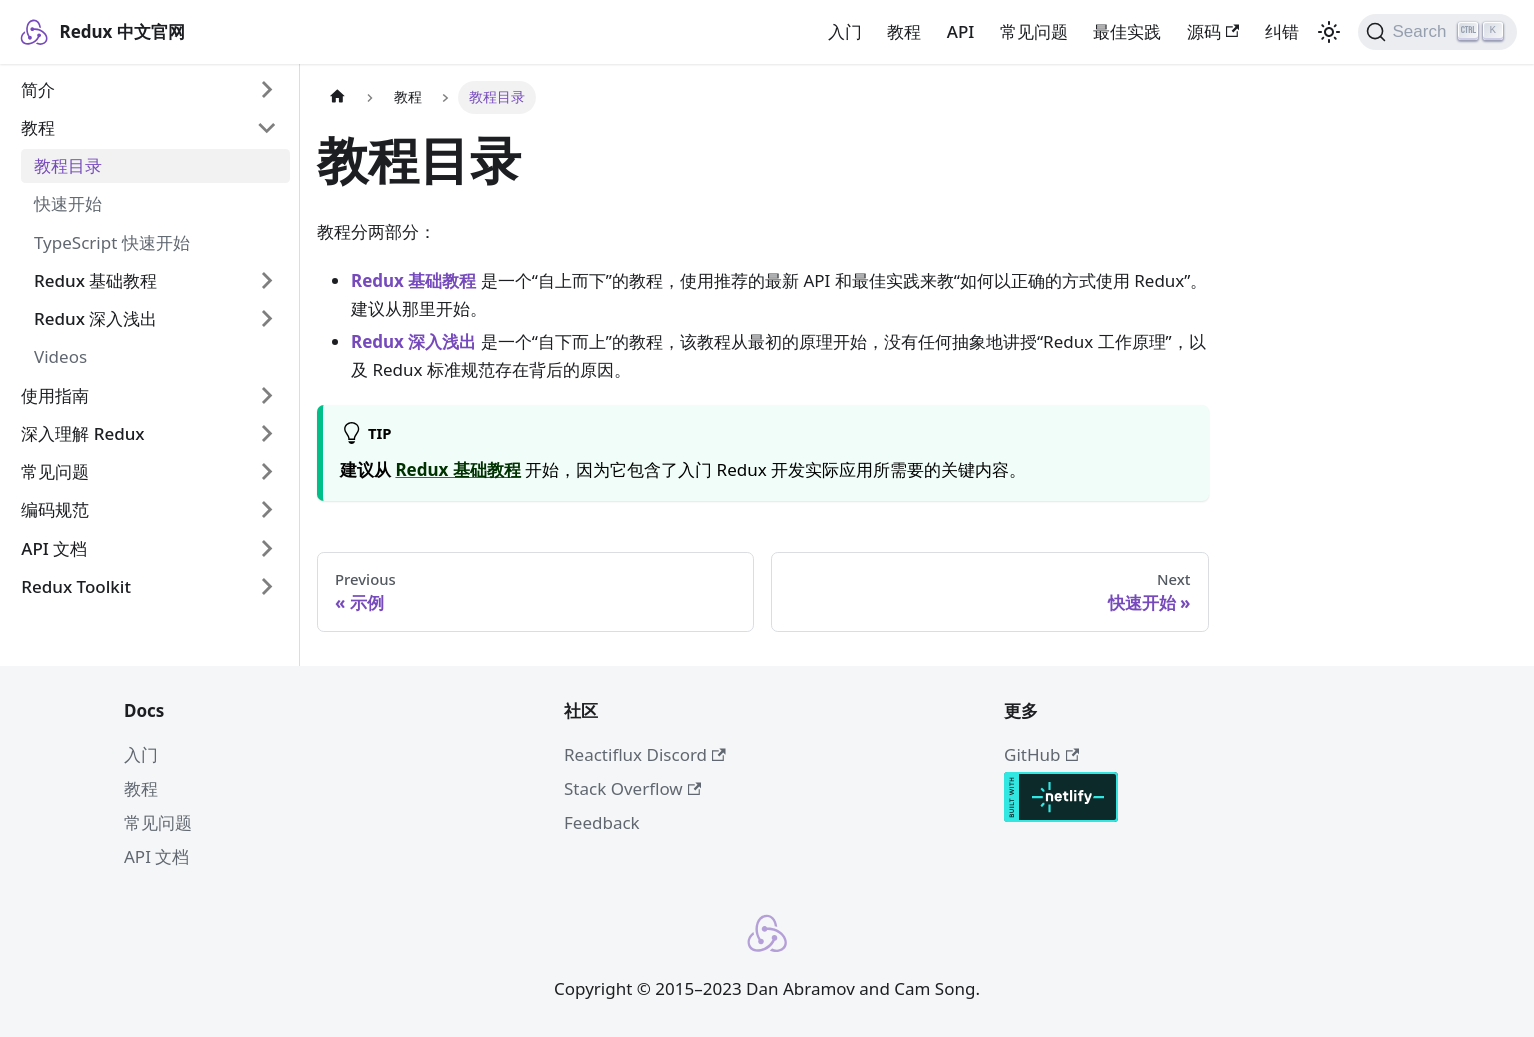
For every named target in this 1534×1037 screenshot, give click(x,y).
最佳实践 (1127, 31)
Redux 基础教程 (95, 280)
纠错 (1282, 31)
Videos (60, 356)
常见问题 (1034, 31)
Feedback (602, 822)
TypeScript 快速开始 (112, 242)
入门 (845, 31)
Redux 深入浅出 (95, 318)
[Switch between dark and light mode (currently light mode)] (1329, 32)
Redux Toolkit (76, 586)
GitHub (1041, 754)
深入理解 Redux (82, 433)
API (961, 31)
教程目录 (68, 165)
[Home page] (337, 97)
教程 (904, 31)
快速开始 (68, 203)
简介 (38, 89)
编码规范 (55, 509)
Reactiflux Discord (645, 754)
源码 (1213, 31)
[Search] (1437, 32)
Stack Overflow (632, 788)
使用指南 (55, 395)
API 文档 (54, 548)
